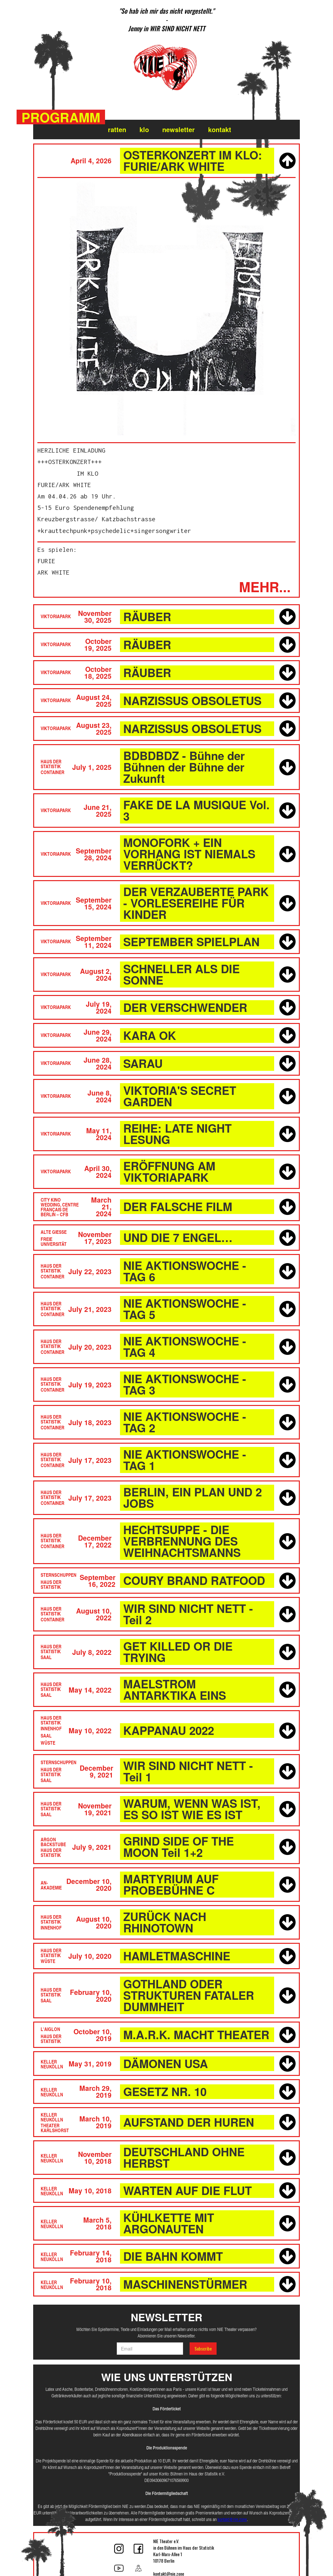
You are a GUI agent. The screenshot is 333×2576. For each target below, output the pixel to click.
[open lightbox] (166, 308)
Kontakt (219, 129)
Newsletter (178, 129)
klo (144, 129)
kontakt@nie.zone (232, 2519)
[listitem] (166, 20)
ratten (117, 129)
